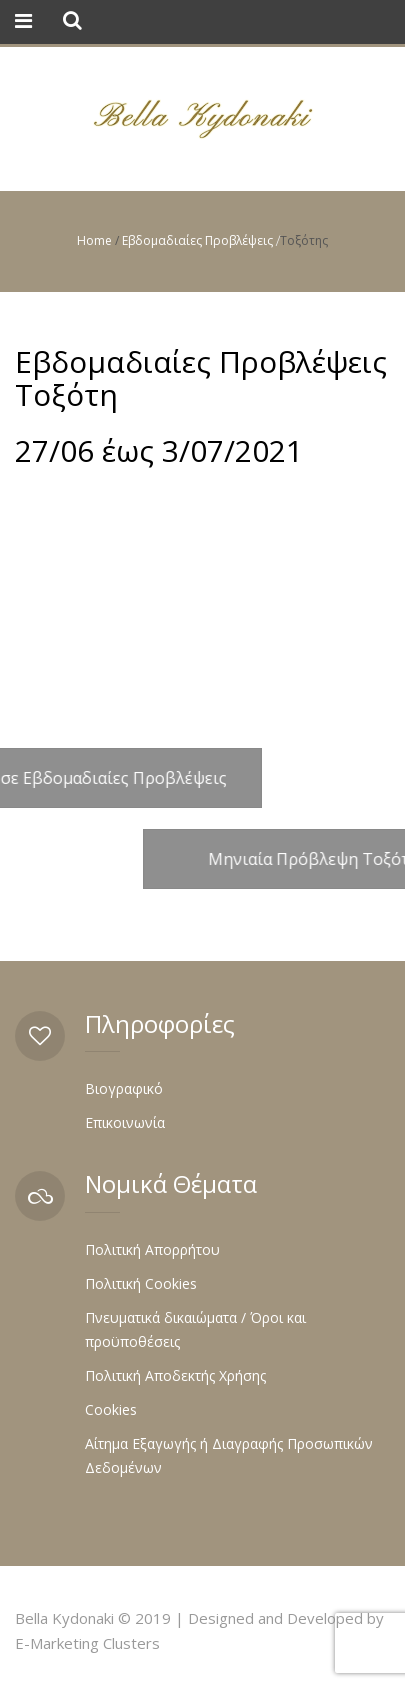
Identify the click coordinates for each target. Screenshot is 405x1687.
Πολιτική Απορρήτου (152, 1249)
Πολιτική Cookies (141, 1283)
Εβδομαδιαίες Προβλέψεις (197, 240)
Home (94, 240)
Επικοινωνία (125, 1122)
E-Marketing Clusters (87, 1643)
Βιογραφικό (124, 1088)
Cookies (111, 1409)
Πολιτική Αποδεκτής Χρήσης (175, 1375)
